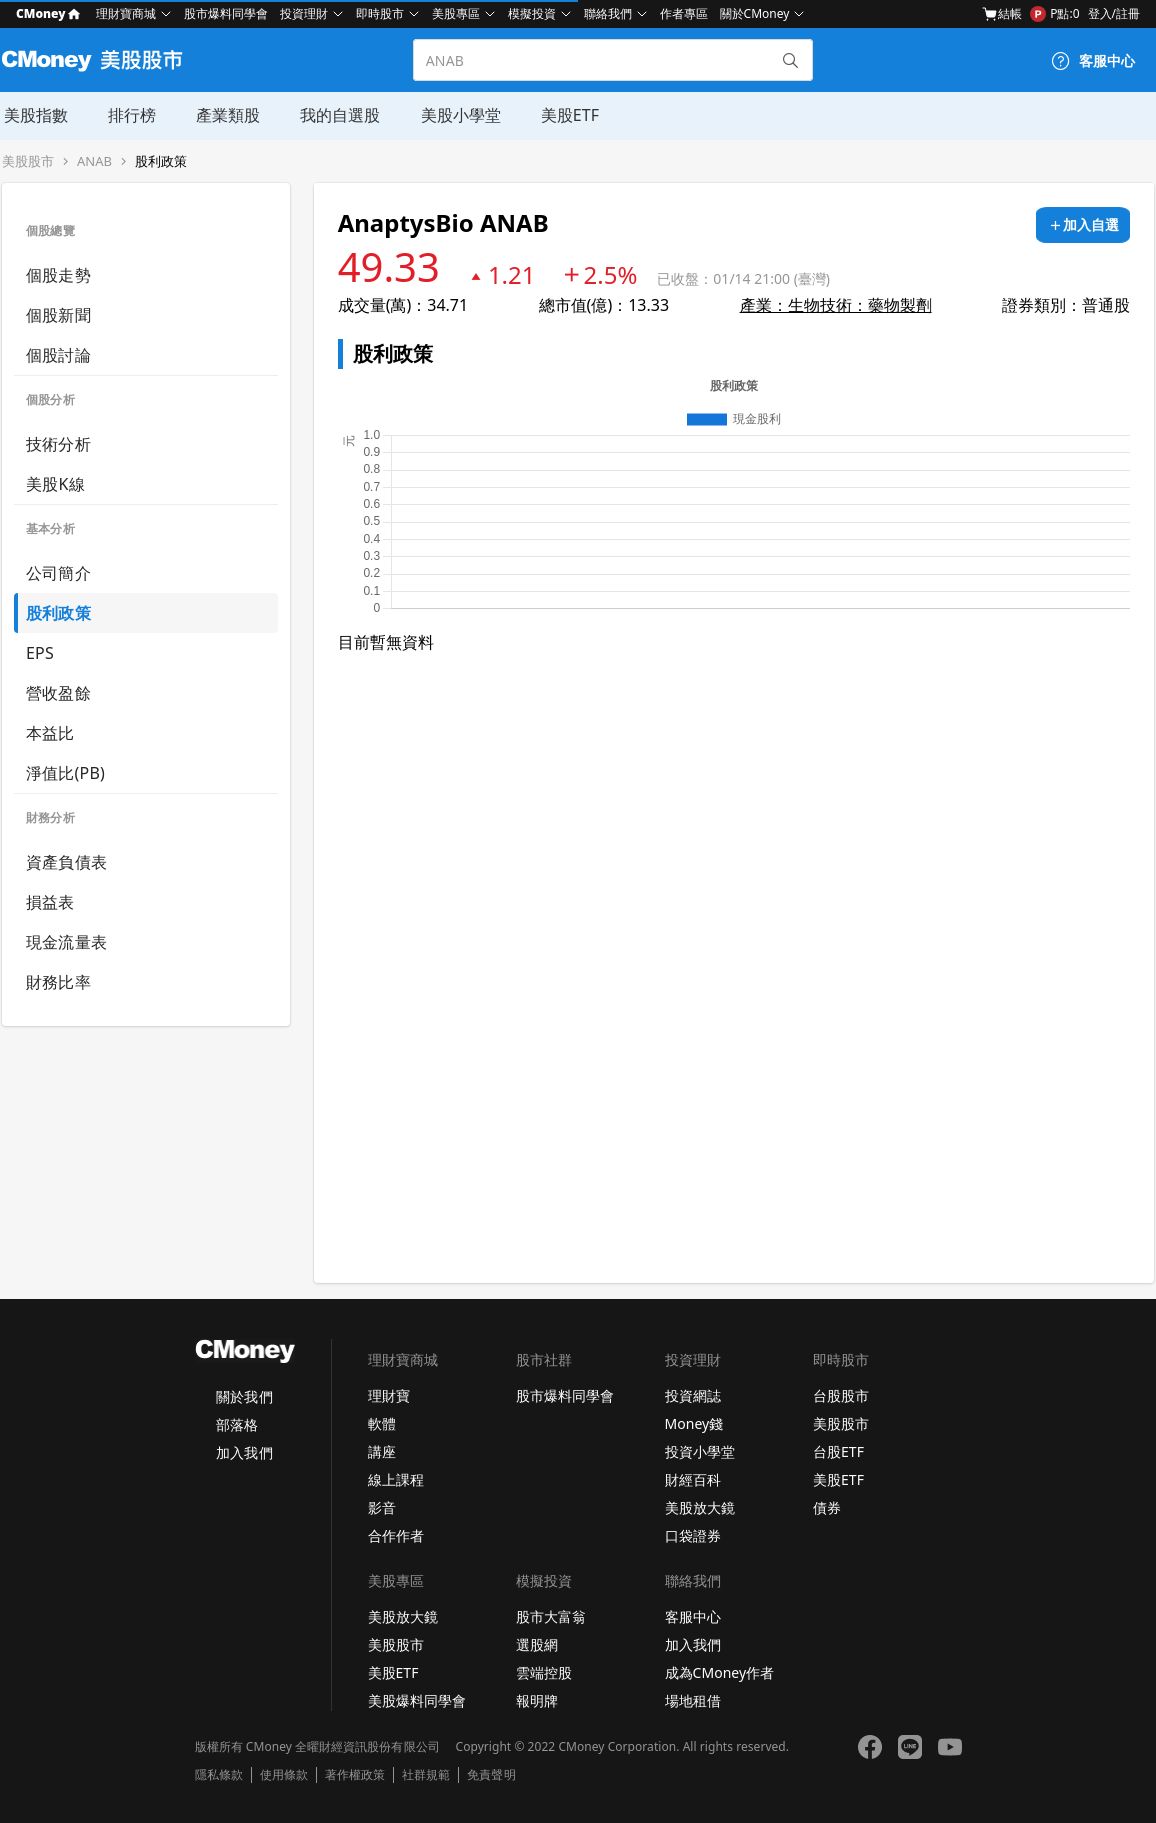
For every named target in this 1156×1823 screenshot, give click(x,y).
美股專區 (456, 13)
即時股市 (380, 13)
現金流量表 (66, 942)
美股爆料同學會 (417, 1700)
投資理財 (304, 13)
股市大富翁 (551, 1616)
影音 (382, 1507)
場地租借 (693, 1700)
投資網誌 (693, 1395)
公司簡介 (58, 573)
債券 (827, 1507)
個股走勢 (58, 275)
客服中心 (693, 1616)
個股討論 (58, 355)
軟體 (382, 1423)
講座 (382, 1451)
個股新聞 (58, 315)
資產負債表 (66, 862)
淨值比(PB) (65, 773)
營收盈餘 (58, 693)
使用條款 (284, 1775)
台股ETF (838, 1451)
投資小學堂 (700, 1451)
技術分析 (58, 444)
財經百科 (693, 1479)
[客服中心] (1093, 61)
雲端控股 (544, 1672)
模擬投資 (532, 13)
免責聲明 (491, 1775)
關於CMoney (755, 13)
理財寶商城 (126, 13)
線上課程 (396, 1479)
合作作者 (396, 1535)
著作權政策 (355, 1775)
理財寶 (389, 1395)
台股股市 (841, 1395)
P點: (1054, 14)
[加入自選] (1083, 225)
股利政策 (161, 161)
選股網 (537, 1644)
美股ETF (567, 115)
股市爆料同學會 (226, 13)
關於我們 (244, 1396)
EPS (40, 653)
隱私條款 (219, 1775)
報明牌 (537, 1700)
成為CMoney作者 (720, 1672)
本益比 (50, 733)
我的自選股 (338, 115)
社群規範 (426, 1775)
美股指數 (34, 115)
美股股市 (28, 161)
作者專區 (684, 13)
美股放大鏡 (700, 1507)
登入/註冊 (1114, 13)
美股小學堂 (458, 115)
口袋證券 (693, 1535)
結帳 (1002, 14)
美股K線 (55, 484)
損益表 (50, 902)
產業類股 (226, 115)
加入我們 (244, 1452)
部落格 (237, 1424)
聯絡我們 (608, 13)
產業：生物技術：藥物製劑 (836, 305)
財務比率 (58, 982)
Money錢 (694, 1423)
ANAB (94, 161)
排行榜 (130, 115)
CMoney (48, 13)
